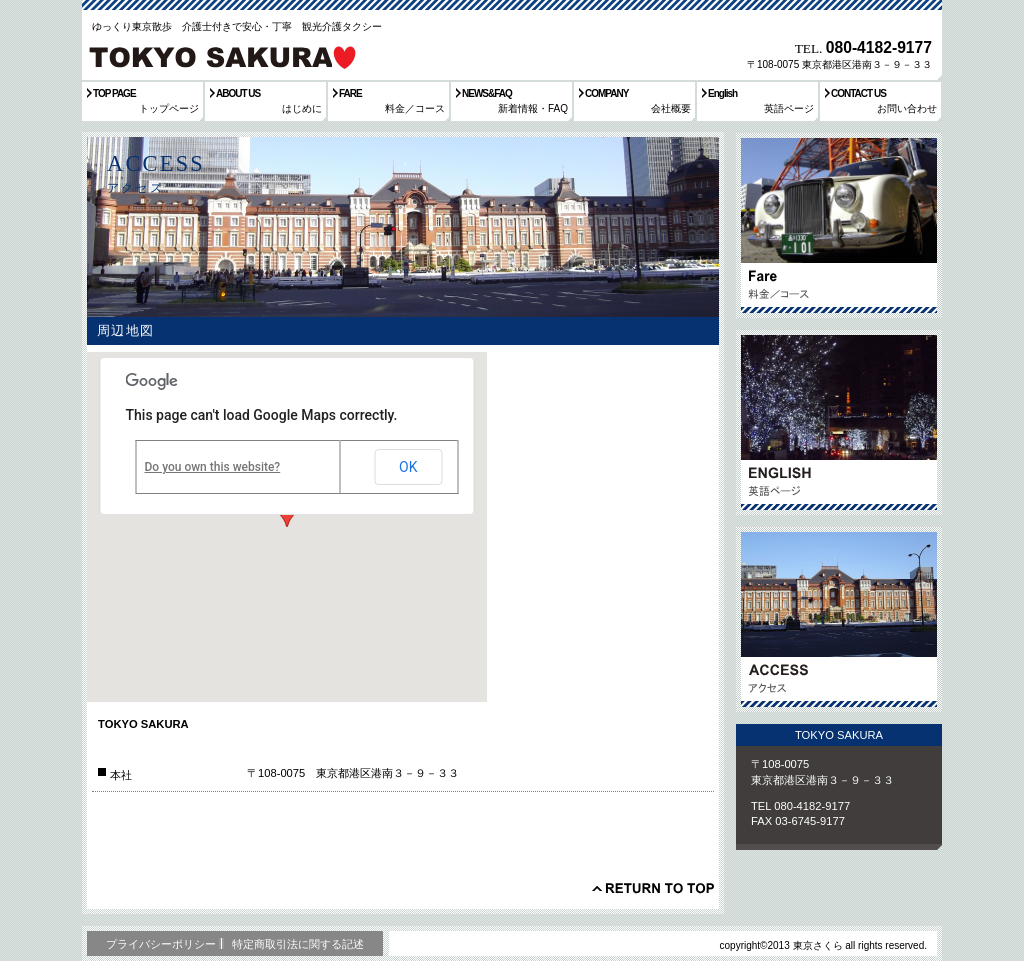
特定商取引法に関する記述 (298, 944)
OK (408, 467)
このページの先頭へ (653, 888)
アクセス (839, 619)
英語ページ (839, 422)
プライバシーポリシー (161, 944)
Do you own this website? (213, 467)
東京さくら (221, 54)
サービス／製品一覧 (839, 225)
